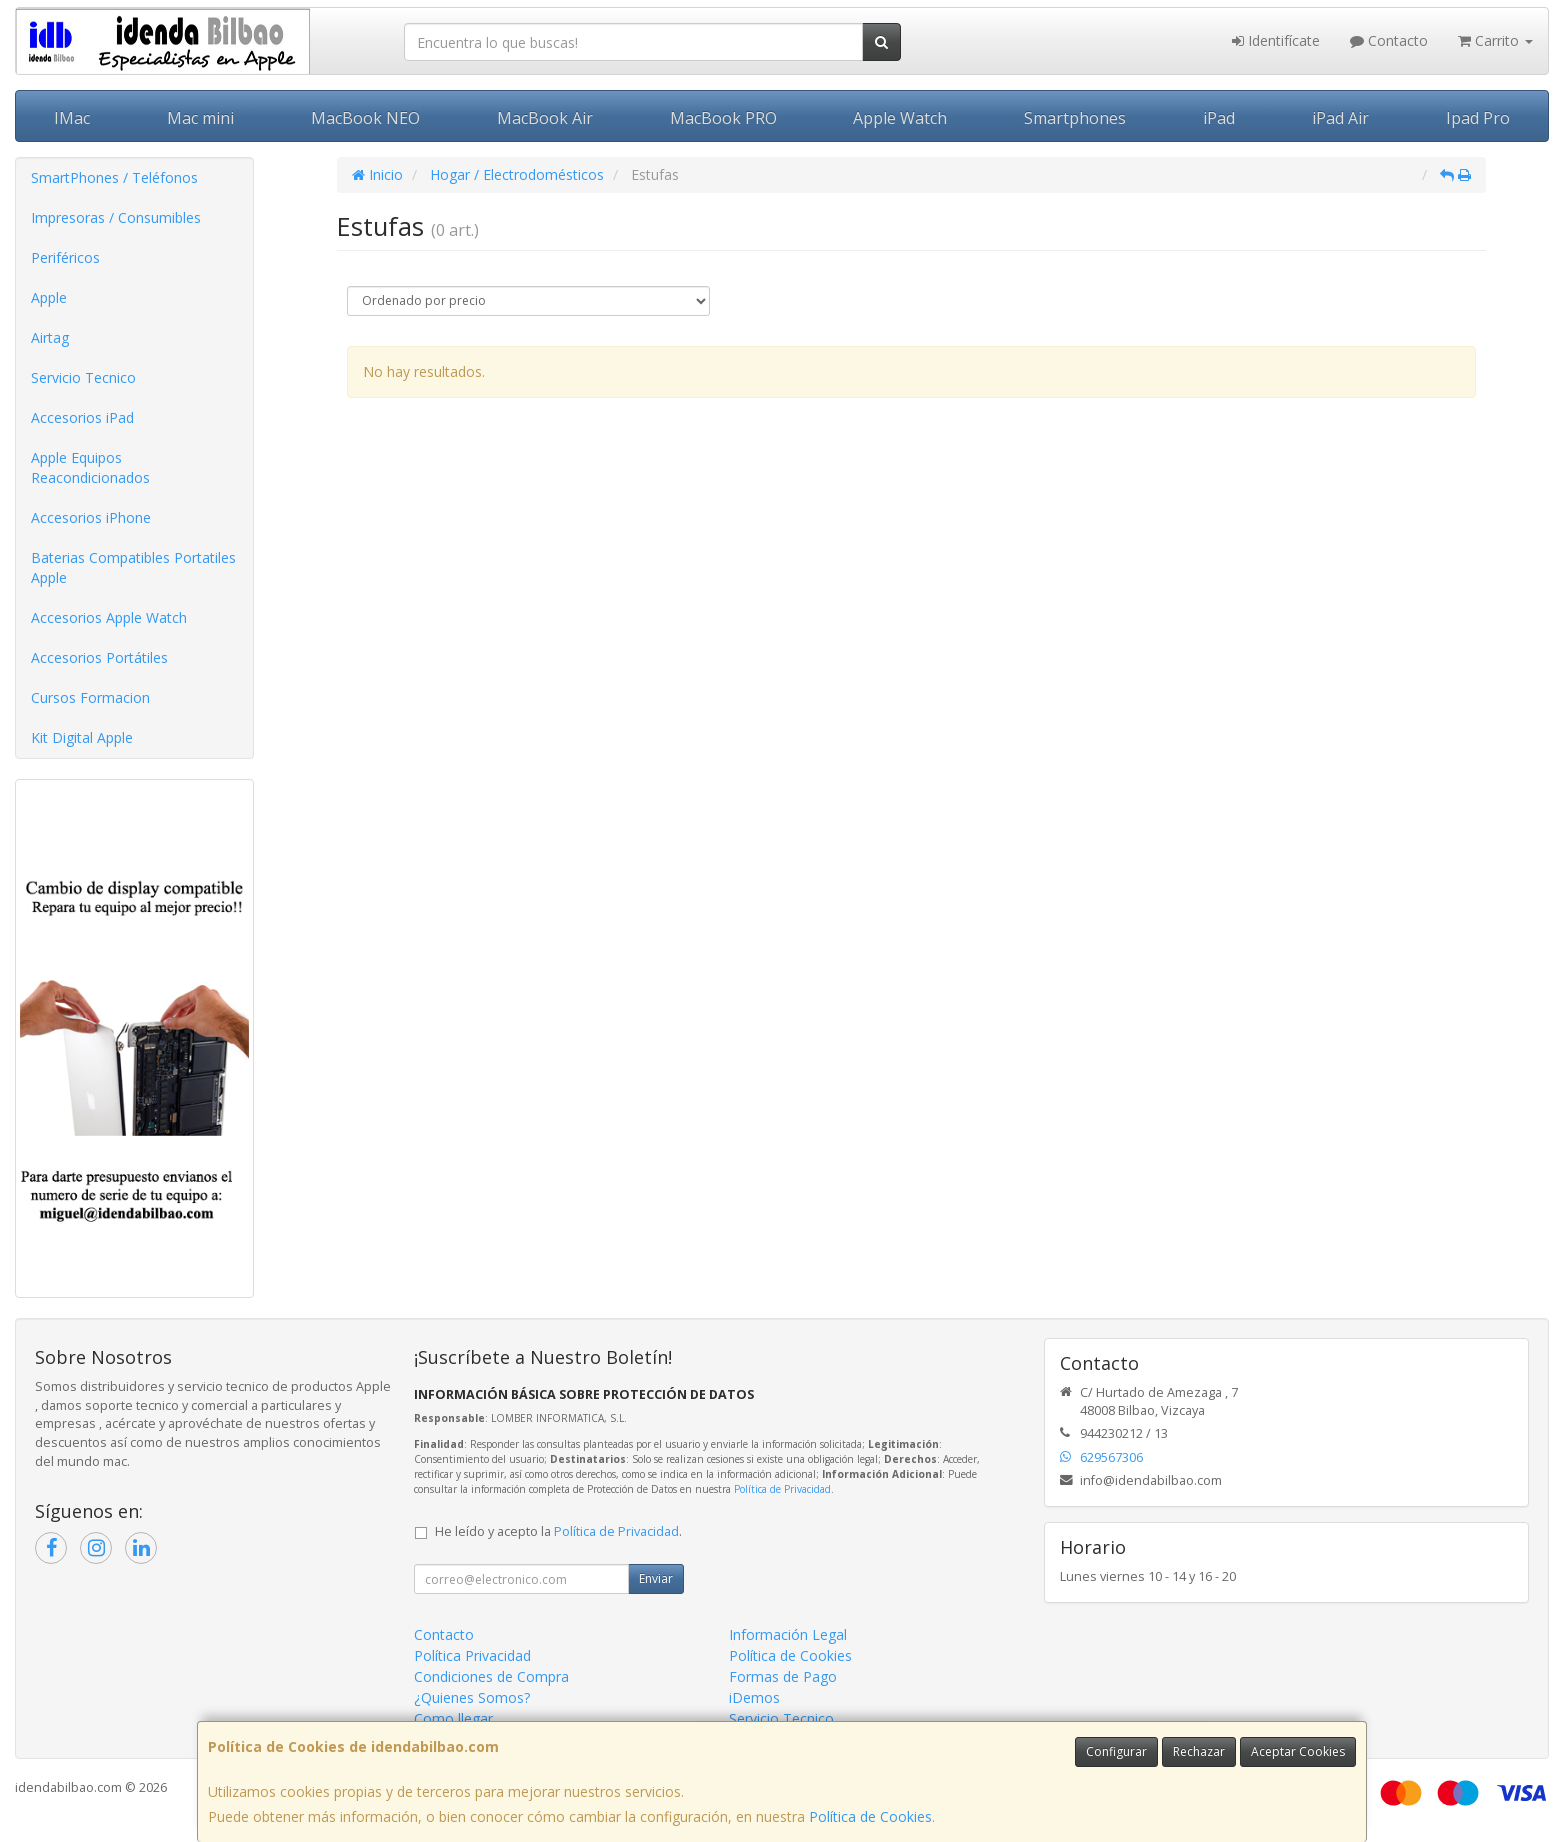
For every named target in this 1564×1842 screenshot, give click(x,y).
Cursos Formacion (90, 697)
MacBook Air (545, 118)
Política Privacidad (472, 1655)
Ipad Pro (1478, 118)
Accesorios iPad (82, 417)
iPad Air (1340, 118)
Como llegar (453, 1718)
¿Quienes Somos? (472, 1697)
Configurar (1116, 1751)
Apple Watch (900, 118)
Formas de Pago (783, 1676)
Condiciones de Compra (491, 1676)
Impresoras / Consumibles (116, 217)
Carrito (1495, 40)
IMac (72, 118)
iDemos (754, 1697)
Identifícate (1276, 40)
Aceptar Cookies (1298, 1751)
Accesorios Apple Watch (109, 617)
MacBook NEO (365, 118)
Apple (49, 297)
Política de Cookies (870, 1816)
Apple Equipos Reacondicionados (90, 467)
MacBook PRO (723, 118)
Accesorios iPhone (91, 517)
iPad (1219, 118)
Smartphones (1075, 118)
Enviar (656, 1578)
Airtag (50, 337)
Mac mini (200, 118)
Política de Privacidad (782, 1489)
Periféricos (65, 257)
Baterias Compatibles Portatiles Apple (133, 567)
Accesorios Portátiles (99, 657)
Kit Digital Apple (82, 737)
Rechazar (1199, 1751)
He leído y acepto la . (558, 1531)
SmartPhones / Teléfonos (114, 177)
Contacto (1389, 40)
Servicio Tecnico (83, 377)
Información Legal (788, 1634)
